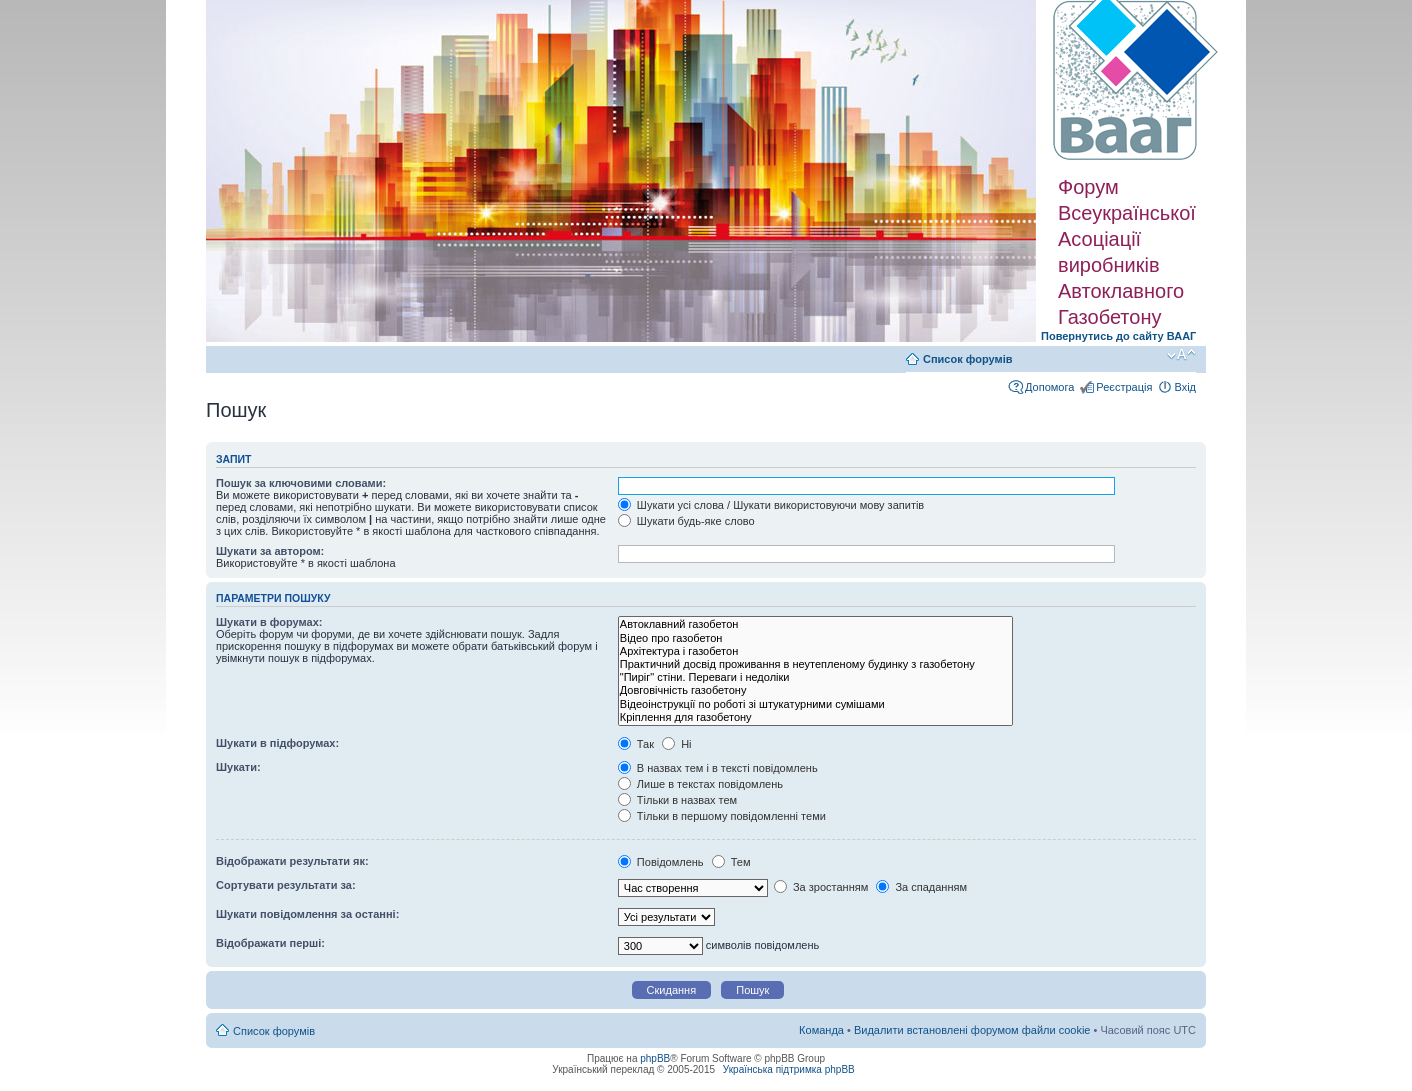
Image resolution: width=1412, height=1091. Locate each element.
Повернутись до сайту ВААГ (1118, 336)
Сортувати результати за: (286, 885)
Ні (676, 744)
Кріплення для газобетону (815, 717)
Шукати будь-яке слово (686, 521)
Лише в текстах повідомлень (700, 784)
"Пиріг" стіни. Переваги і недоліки (815, 677)
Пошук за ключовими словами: (301, 483)
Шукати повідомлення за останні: (307, 914)
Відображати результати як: (292, 861)
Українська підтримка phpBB (789, 1069)
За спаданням (921, 887)
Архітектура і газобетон (815, 651)
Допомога (1049, 387)
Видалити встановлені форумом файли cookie (972, 1030)
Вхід (1185, 387)
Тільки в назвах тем (677, 800)
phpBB (655, 1058)
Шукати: (238, 767)
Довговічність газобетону (815, 690)
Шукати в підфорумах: (277, 743)
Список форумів (967, 359)
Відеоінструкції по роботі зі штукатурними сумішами (815, 704)
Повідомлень (661, 862)
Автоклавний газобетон (815, 624)
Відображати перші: (270, 943)
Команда (821, 1030)
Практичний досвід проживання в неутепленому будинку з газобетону (815, 664)
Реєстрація (1124, 387)
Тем (731, 862)
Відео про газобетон (815, 638)
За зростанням (821, 887)
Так (636, 744)
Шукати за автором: (270, 551)
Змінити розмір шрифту (1181, 355)
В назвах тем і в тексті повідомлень (718, 768)
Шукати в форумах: (269, 622)
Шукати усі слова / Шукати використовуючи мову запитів (771, 505)
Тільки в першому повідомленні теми (722, 816)
